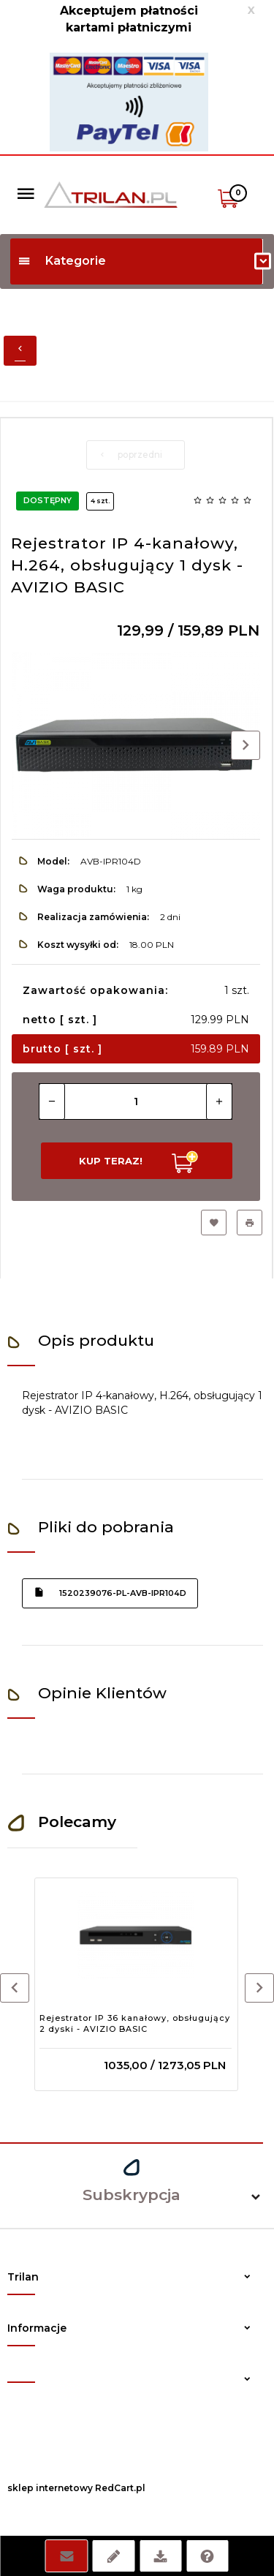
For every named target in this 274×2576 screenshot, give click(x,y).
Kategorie (62, 261)
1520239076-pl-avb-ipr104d (110, 1592)
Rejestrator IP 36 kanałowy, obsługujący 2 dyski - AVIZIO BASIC (134, 2024)
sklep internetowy (50, 2487)
